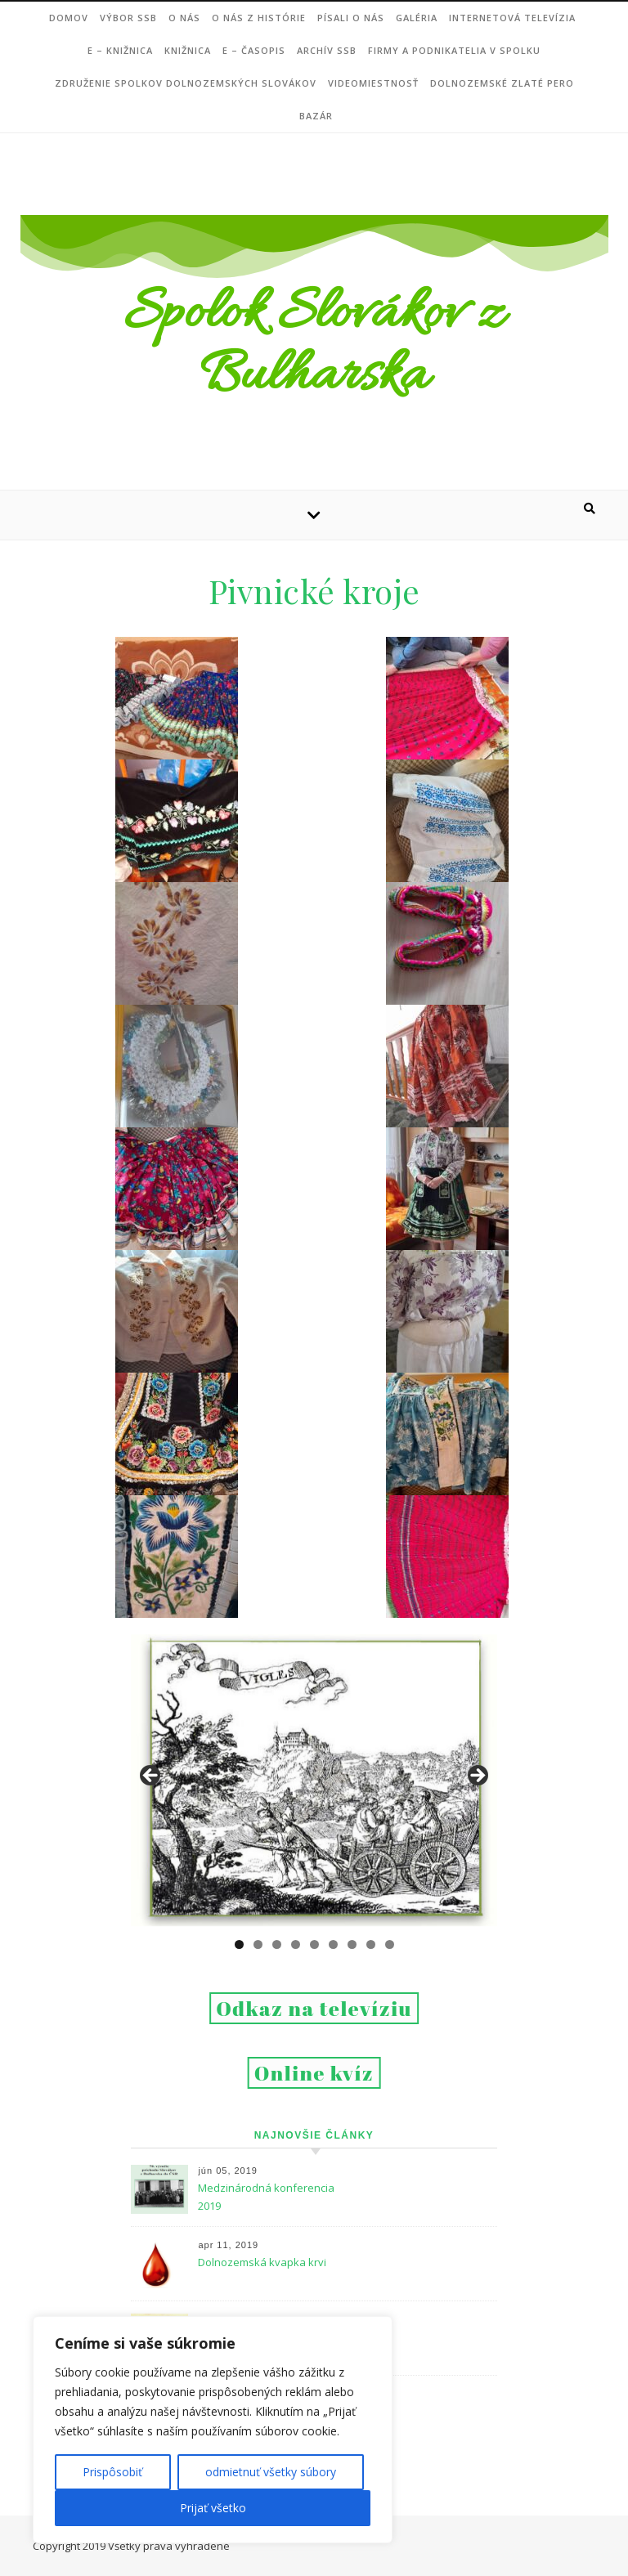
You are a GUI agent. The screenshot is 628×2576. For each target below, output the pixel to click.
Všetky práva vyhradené (169, 2545)
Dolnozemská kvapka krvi (262, 2262)
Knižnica (187, 50)
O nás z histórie (259, 17)
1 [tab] (239, 1944)
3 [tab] (276, 1944)
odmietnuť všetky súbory (270, 2472)
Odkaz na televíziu (314, 2008)
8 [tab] (370, 1944)
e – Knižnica (120, 50)
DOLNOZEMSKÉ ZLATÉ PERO (502, 83)
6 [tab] (333, 1944)
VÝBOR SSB (128, 17)
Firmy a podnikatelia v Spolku (454, 50)
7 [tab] (352, 1944)
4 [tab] (295, 1944)
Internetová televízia (512, 17)
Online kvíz (314, 2072)
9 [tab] (389, 1944)
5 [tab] (314, 1944)
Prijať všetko (213, 2508)
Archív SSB (327, 50)
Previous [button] (151, 1776)
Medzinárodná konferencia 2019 (266, 2196)
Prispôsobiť (112, 2472)
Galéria (416, 17)
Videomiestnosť (373, 83)
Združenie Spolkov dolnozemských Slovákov (185, 83)
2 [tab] (257, 1944)
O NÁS (184, 17)
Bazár (316, 116)
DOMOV (68, 17)
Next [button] (476, 1776)
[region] (212, 2429)
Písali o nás (350, 17)
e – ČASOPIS (253, 50)
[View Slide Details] (313, 1780)
